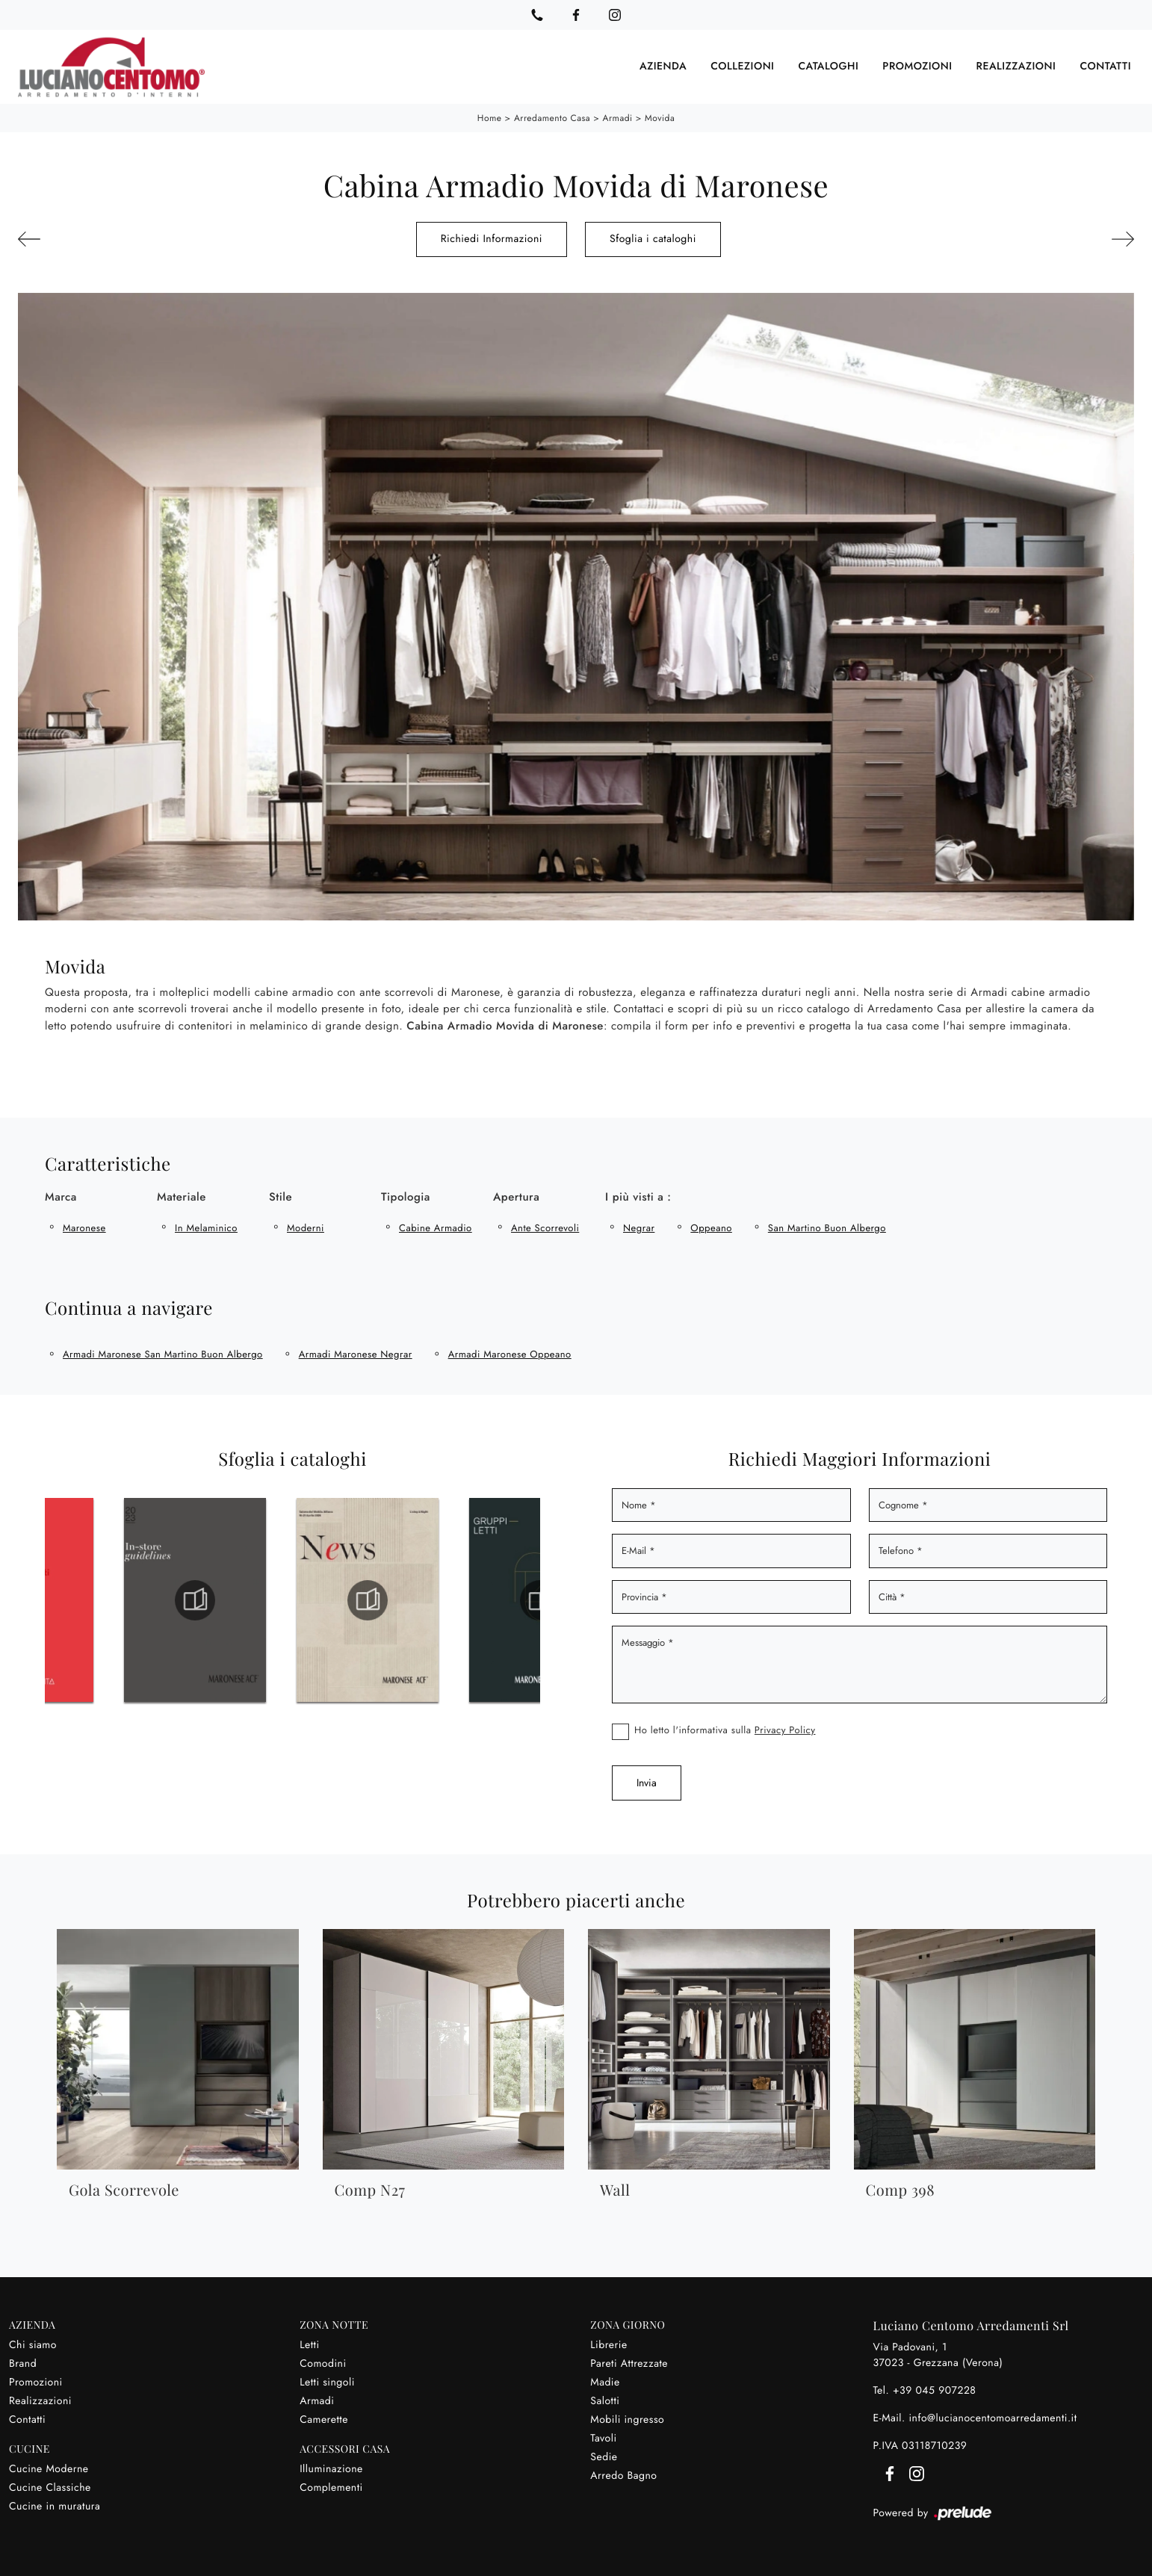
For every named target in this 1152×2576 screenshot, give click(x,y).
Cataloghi (828, 66)
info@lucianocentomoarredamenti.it (992, 2418)
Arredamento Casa (552, 118)
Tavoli (603, 2438)
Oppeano (710, 1228)
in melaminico (206, 1228)
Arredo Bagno (623, 2475)
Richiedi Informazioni (491, 239)
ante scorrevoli (545, 1228)
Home (489, 118)
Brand (23, 2363)
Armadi (618, 118)
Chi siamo (33, 2345)
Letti (309, 2345)
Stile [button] (280, 1197)
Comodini (323, 2363)
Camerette (324, 2419)
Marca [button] (61, 1197)
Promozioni (917, 66)
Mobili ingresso (627, 2419)
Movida (660, 118)
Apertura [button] (516, 1197)
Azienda (663, 66)
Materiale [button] (181, 1197)
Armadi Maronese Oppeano (510, 1354)
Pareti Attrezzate (629, 2363)
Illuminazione (331, 2469)
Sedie (603, 2457)
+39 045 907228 (934, 2390)
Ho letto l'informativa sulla (725, 1730)
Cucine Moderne (49, 2469)
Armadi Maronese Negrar (355, 1354)
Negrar (638, 1228)
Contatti (1105, 66)
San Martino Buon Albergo (827, 1228)
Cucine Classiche (50, 2487)
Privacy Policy (785, 1730)
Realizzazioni (1016, 66)
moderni (305, 1228)
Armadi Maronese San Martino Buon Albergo (163, 1354)
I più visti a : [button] (638, 1197)
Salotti (604, 2401)
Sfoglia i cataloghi (653, 239)
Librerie (608, 2345)
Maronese (84, 1228)
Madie (604, 2382)
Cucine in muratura (54, 2506)
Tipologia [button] (405, 1197)
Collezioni (742, 66)
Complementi (331, 2487)
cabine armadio (435, 1228)
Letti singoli (327, 2382)
